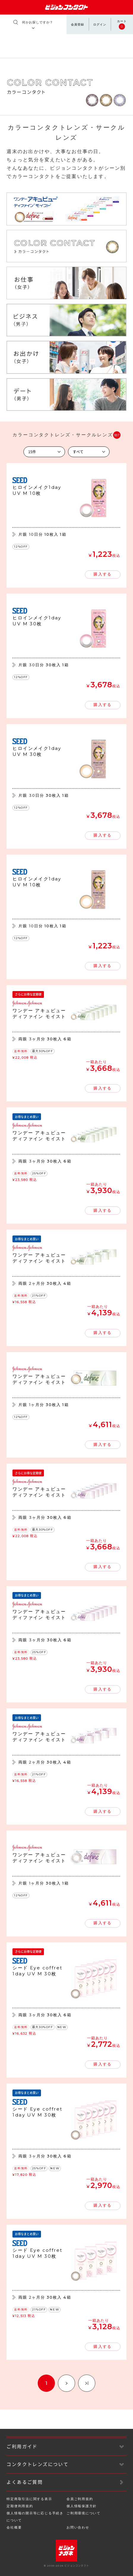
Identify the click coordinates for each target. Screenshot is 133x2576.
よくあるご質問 (25, 2482)
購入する (102, 574)
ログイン (99, 24)
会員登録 (77, 24)
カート (122, 25)
